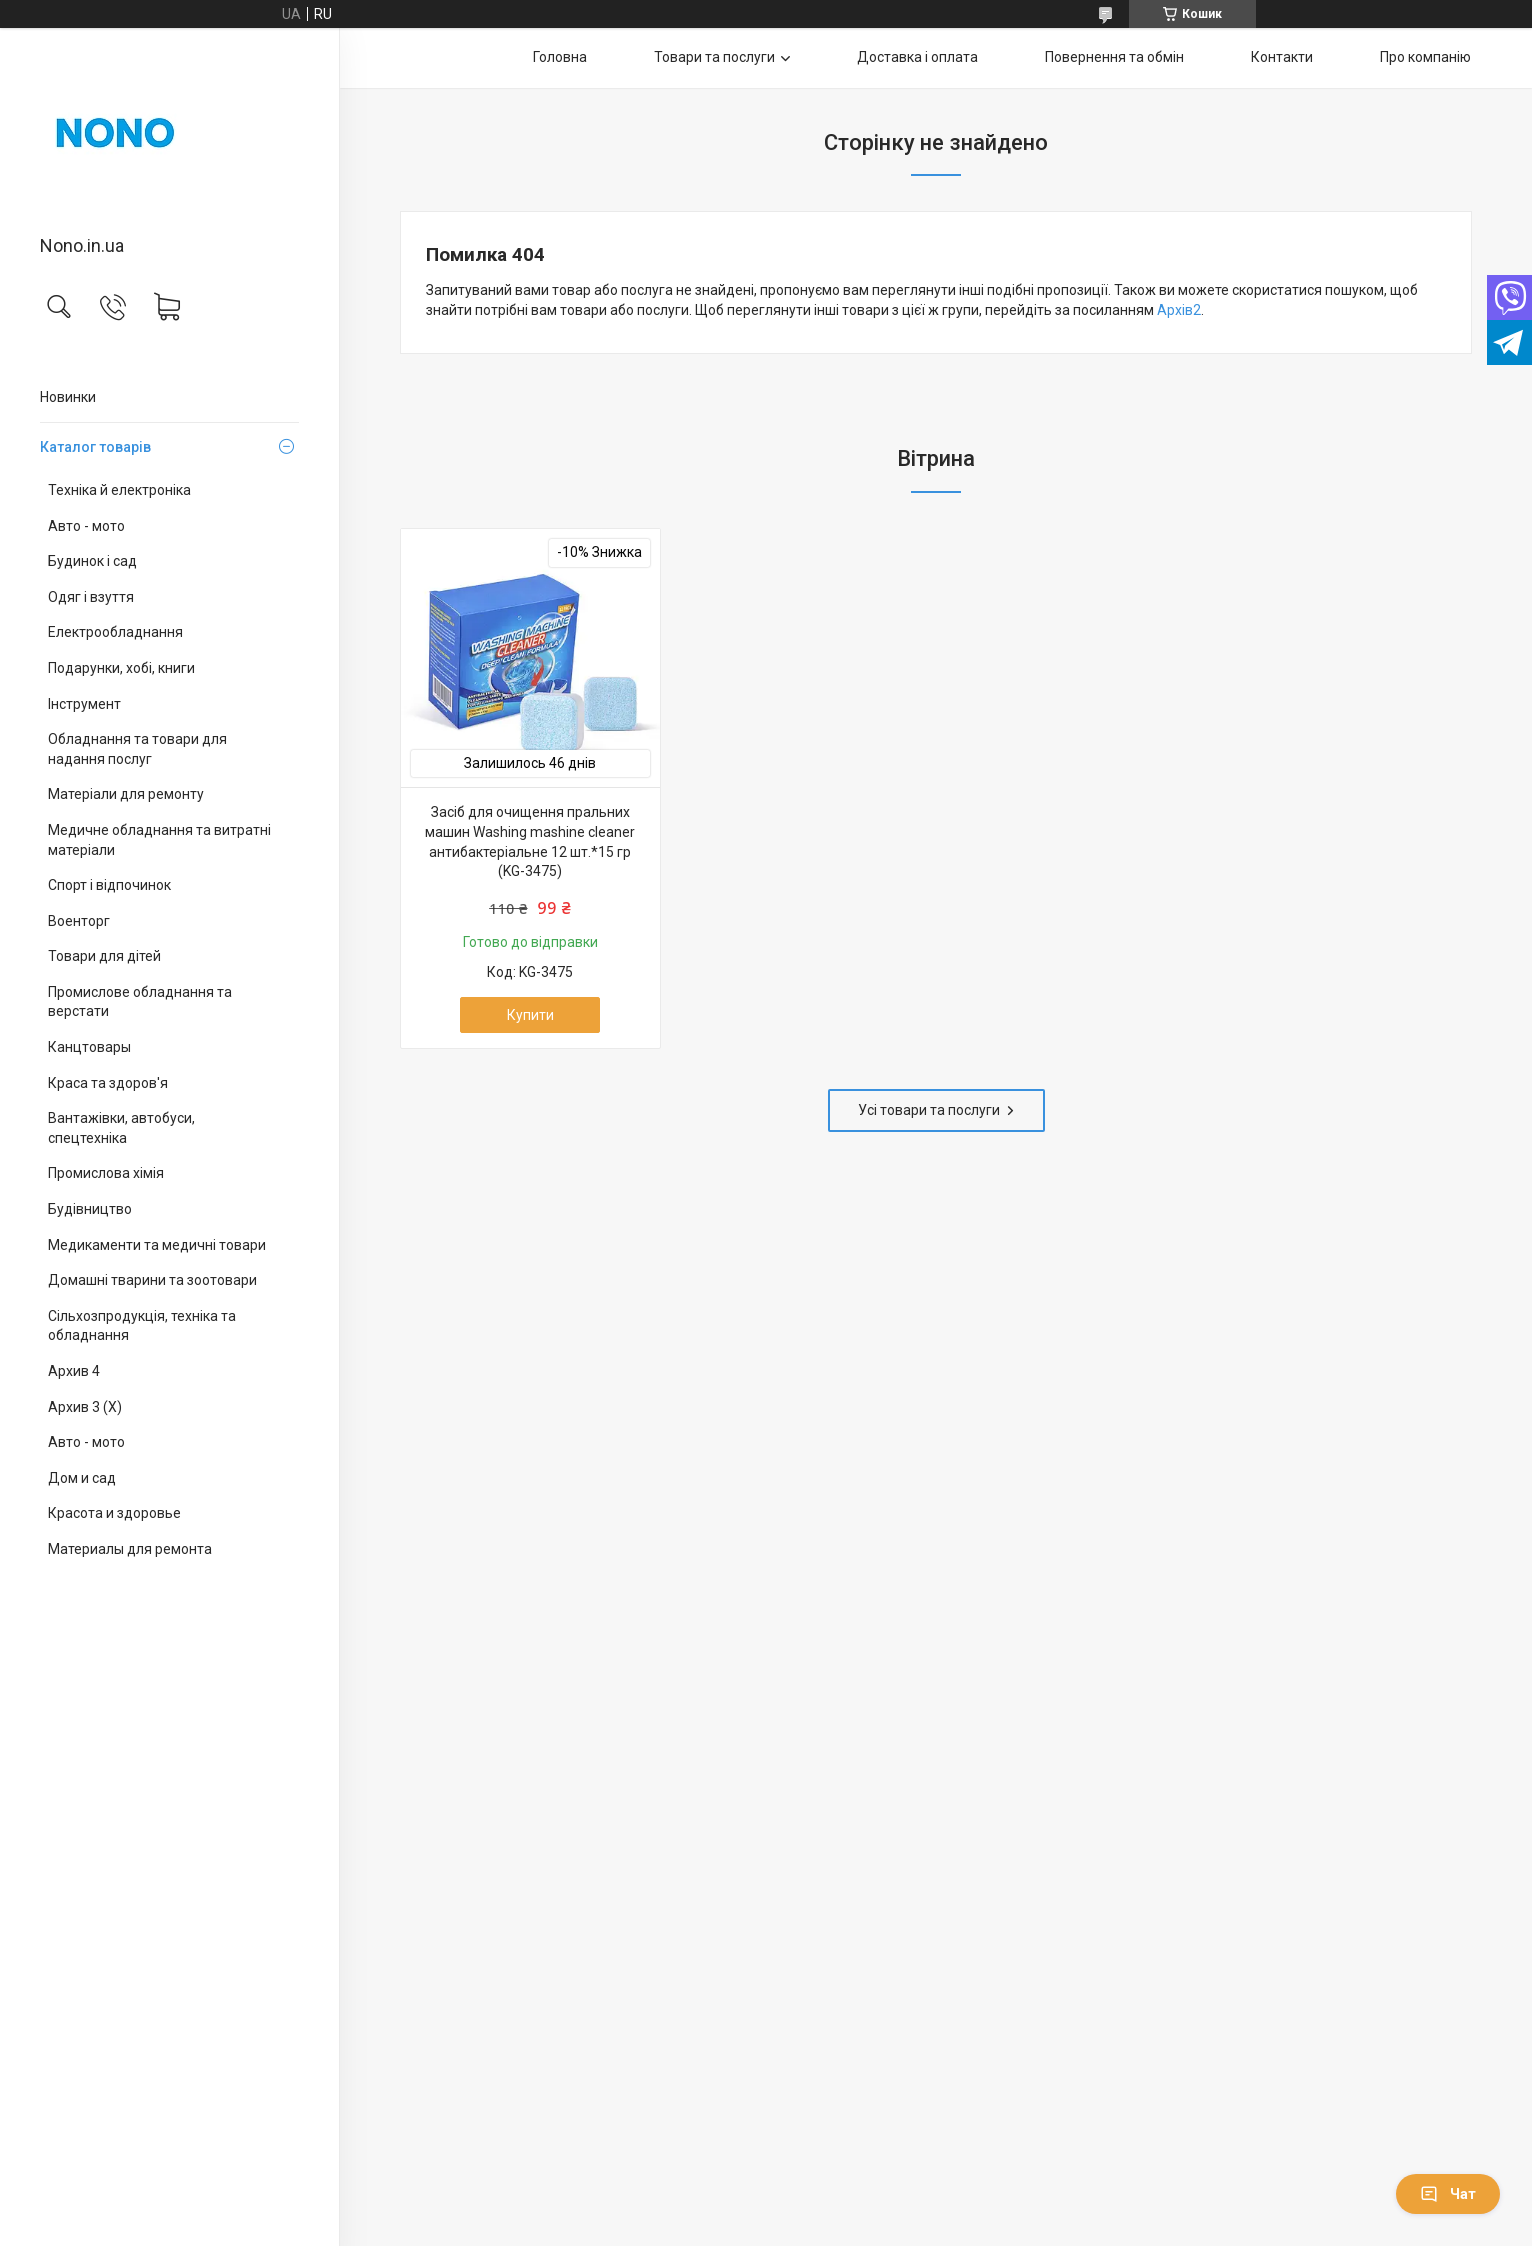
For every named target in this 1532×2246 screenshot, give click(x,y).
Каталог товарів (95, 447)
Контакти (1282, 57)
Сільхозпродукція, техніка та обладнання (142, 1326)
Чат (1448, 2194)
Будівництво (90, 1209)
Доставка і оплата (917, 57)
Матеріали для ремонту (126, 794)
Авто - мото (86, 526)
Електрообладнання (115, 632)
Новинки (68, 397)
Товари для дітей (104, 956)
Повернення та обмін (1114, 57)
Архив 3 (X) (85, 1407)
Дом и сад (82, 1478)
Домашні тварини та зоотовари (152, 1280)
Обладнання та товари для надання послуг (137, 749)
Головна (560, 57)
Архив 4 (74, 1371)
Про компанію (1425, 57)
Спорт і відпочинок (109, 885)
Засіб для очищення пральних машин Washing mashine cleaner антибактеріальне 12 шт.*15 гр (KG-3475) (530, 841)
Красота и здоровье (114, 1513)
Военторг (79, 921)
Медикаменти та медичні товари (157, 1245)
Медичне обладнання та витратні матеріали (159, 840)
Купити (530, 1015)
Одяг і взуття (91, 597)
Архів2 (1179, 310)
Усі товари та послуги (929, 1110)
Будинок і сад (92, 561)
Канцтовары (89, 1047)
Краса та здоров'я (108, 1083)
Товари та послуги (714, 57)
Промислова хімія (106, 1173)
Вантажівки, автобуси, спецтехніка (121, 1128)
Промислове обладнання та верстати (140, 1002)
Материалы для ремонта (130, 1549)
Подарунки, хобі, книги (121, 668)
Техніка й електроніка (119, 490)
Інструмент (84, 704)
